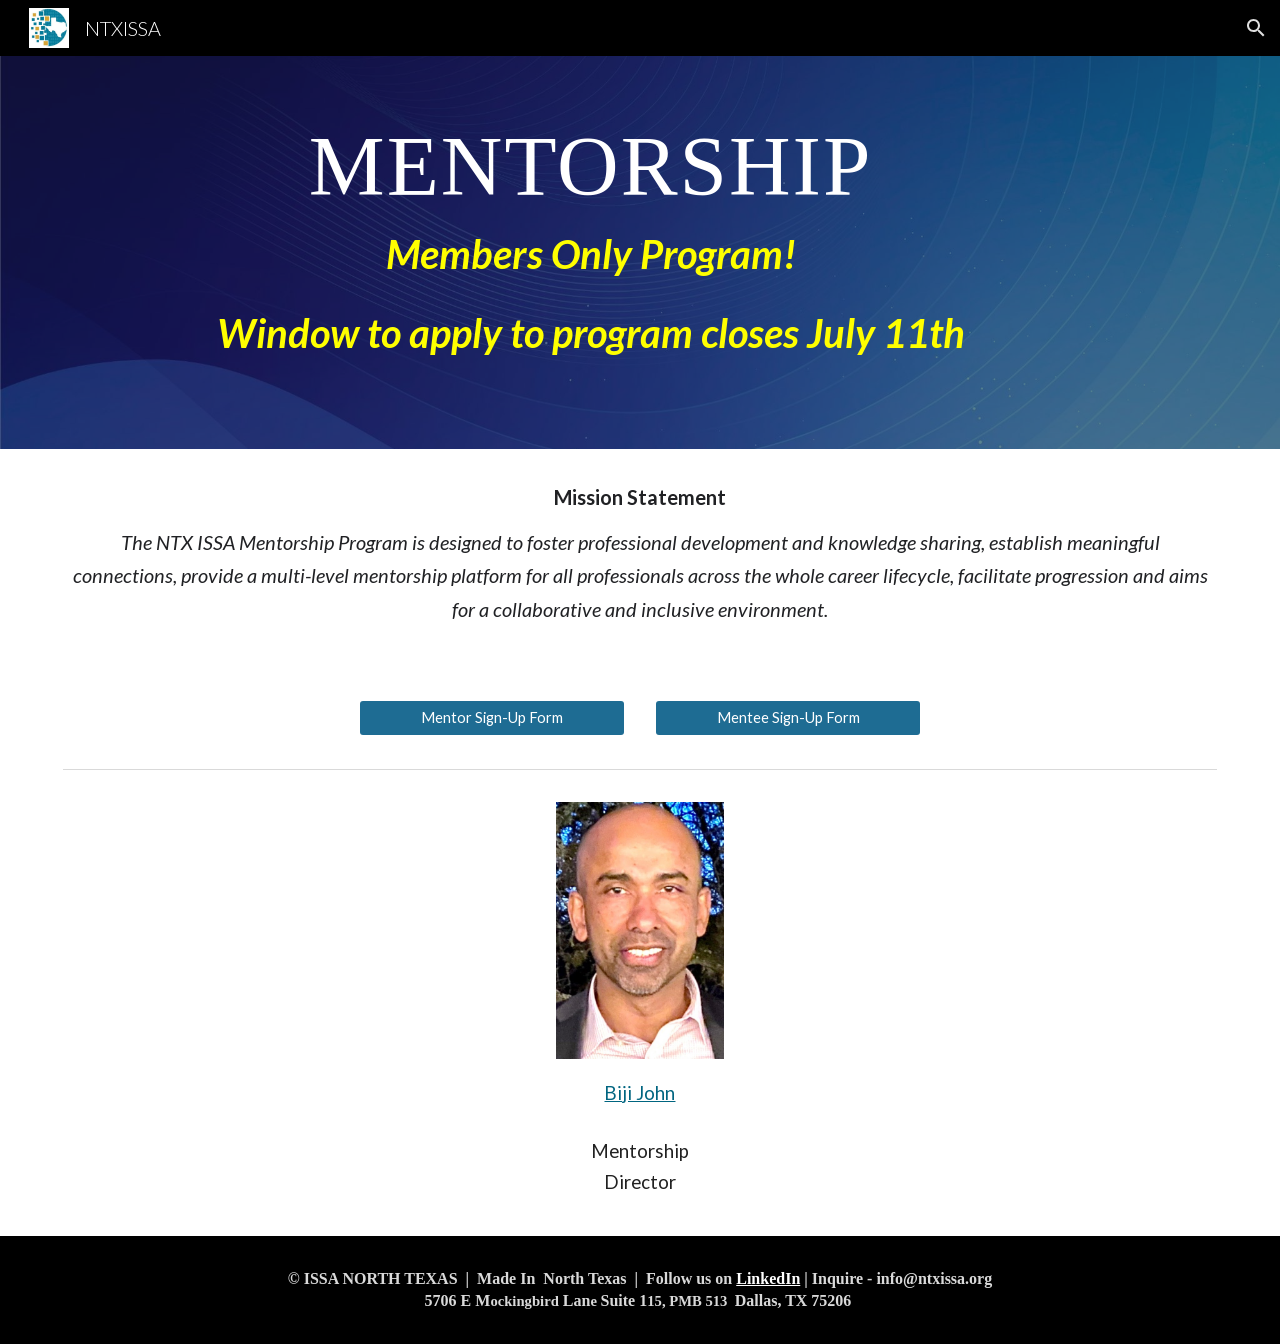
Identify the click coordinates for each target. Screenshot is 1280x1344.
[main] (590, 252)
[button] (1256, 28)
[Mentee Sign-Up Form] (788, 718)
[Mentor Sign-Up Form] (492, 718)
